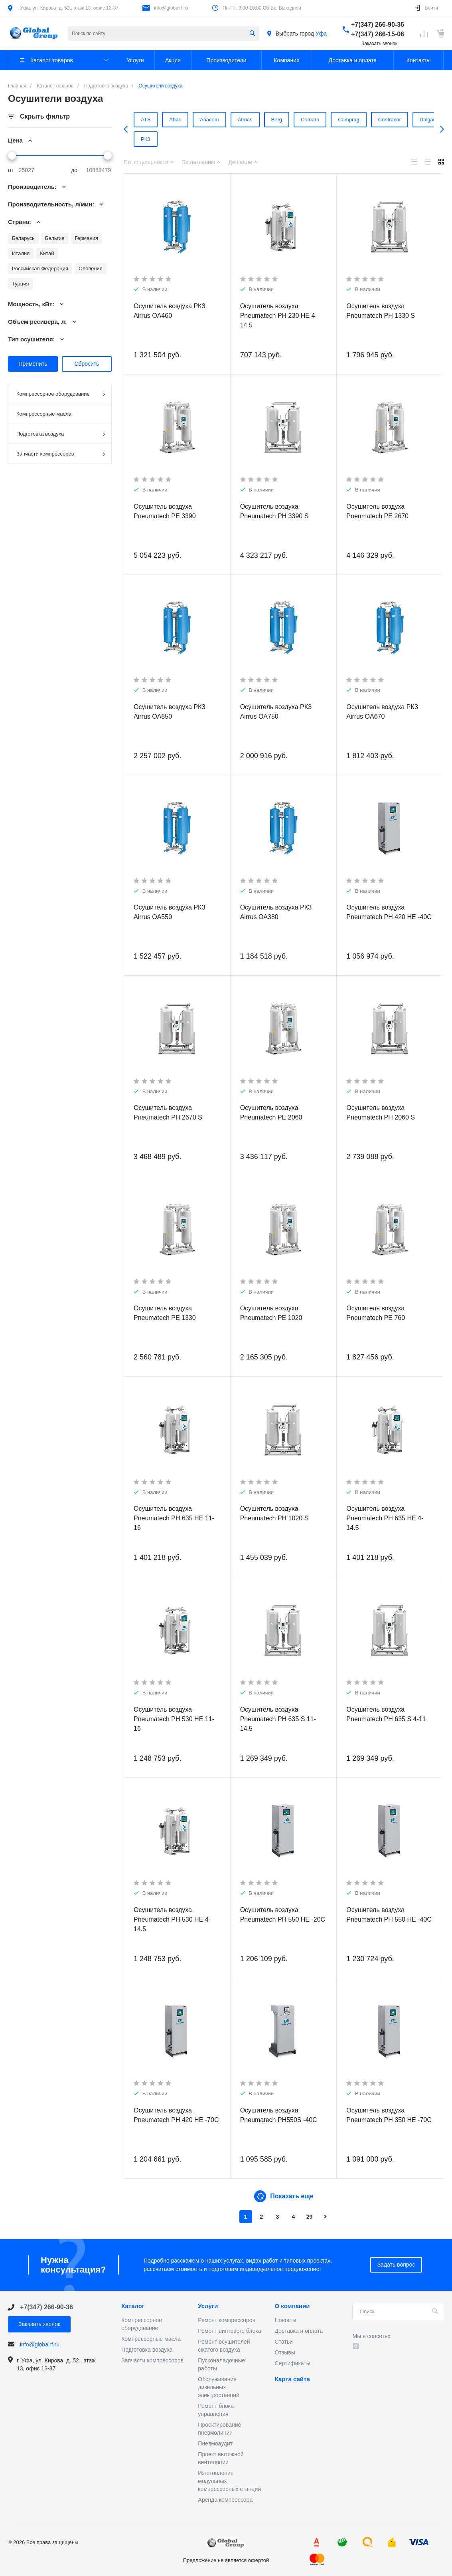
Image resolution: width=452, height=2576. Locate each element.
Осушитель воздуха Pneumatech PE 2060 (271, 1112)
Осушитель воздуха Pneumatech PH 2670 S (168, 1112)
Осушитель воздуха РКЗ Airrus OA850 (169, 711)
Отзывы (284, 2352)
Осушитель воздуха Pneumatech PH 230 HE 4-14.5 (278, 316)
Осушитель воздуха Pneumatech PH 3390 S (274, 511)
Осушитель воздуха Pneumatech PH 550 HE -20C (282, 1914)
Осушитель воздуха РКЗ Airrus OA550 (169, 912)
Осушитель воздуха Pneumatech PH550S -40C (278, 2115)
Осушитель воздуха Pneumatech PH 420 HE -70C (176, 2115)
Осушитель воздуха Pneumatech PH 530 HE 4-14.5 (172, 1919)
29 (309, 2216)
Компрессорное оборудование (60, 394)
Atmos (229, 120)
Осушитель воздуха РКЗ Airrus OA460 (169, 311)
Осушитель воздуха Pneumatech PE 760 (375, 1313)
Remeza (347, 139)
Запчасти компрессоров (60, 454)
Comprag (326, 120)
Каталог (132, 2306)
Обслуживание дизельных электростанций (218, 2387)
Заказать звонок (379, 43)
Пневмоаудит (215, 2443)
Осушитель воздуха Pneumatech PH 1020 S (274, 1513)
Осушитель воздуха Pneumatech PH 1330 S (380, 311)
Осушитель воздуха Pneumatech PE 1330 (165, 1313)
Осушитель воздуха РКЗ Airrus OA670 (382, 711)
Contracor (365, 120)
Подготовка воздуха (60, 434)
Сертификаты (292, 2363)
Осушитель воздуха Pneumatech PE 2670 (377, 511)
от (11, 170)
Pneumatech (306, 139)
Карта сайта (292, 2379)
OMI (270, 139)
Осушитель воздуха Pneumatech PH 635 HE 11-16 (174, 1518)
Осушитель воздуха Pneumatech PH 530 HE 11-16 (174, 1719)
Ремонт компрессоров (226, 2320)
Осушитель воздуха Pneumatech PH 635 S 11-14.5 (278, 1719)
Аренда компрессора (225, 2500)
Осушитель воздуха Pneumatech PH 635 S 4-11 (386, 1714)
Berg (258, 120)
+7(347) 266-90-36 (377, 24)
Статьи (283, 2341)
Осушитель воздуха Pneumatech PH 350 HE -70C (388, 2115)
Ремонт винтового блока (229, 2331)
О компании (292, 2306)
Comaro (290, 120)
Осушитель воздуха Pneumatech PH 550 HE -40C (388, 1914)
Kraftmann (237, 139)
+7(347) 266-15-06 (377, 34)
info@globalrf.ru (171, 8)
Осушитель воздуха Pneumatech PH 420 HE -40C (388, 912)
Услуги (208, 2306)
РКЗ (378, 139)
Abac (163, 120)
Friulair (200, 139)
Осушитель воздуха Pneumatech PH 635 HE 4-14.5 (384, 1518)
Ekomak (165, 139)
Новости (285, 2320)
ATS (135, 120)
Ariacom (195, 120)
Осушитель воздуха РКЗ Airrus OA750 (276, 711)
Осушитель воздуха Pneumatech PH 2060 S (380, 1112)
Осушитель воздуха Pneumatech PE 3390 (165, 511)
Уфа (321, 33)
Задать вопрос (396, 2264)
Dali (135, 139)
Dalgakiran (406, 120)
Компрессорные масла (43, 414)
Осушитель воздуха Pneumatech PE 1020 (271, 1313)
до (74, 170)
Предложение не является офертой (34, 33)
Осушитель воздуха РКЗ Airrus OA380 (276, 912)
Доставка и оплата (298, 2331)
